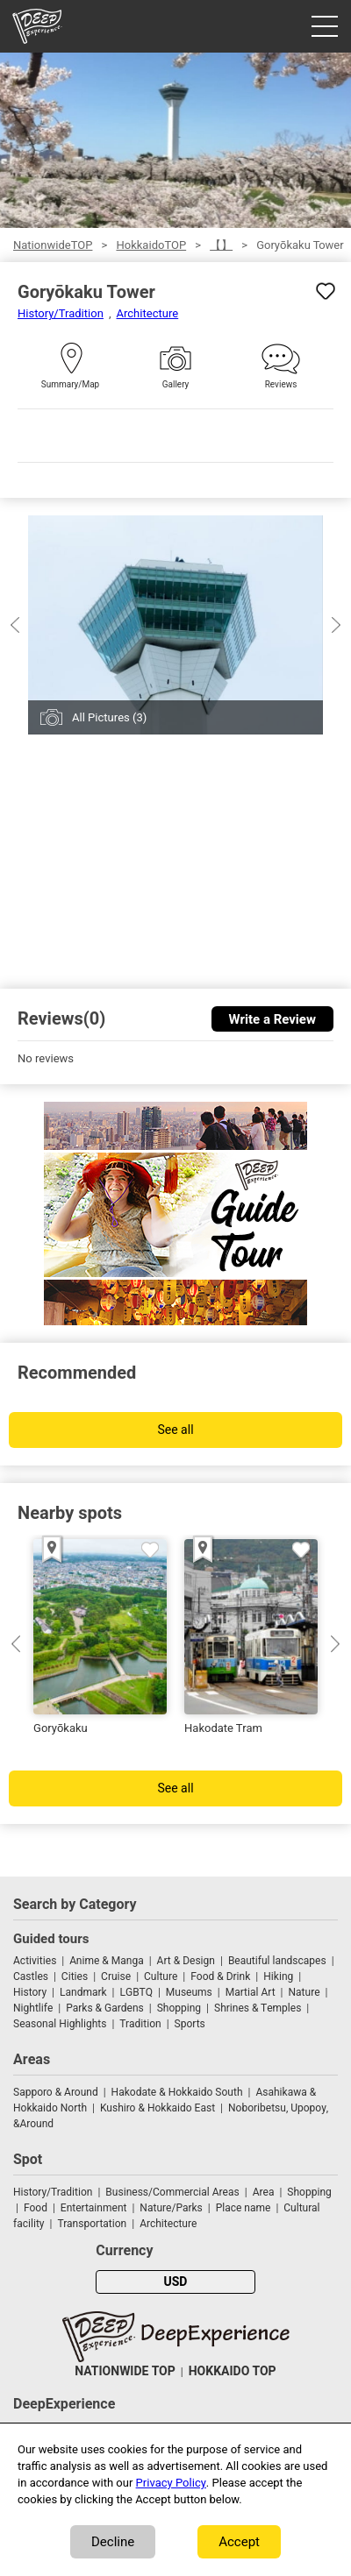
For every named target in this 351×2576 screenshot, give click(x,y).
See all (175, 1430)
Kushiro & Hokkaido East (157, 2108)
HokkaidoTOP (151, 245)
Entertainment (94, 2208)
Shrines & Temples (257, 2008)
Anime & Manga (106, 1961)
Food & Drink (220, 1976)
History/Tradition (61, 313)
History (30, 1992)
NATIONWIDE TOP (125, 2371)
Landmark (83, 1992)
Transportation (91, 2224)
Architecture (148, 313)
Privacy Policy (171, 2482)
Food (35, 2208)
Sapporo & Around (55, 2092)
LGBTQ (136, 1992)
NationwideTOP (52, 245)
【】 (221, 245)
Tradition (140, 2024)
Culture (160, 1976)
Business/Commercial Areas (172, 2192)
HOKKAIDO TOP (232, 2371)
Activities (34, 1961)
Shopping (179, 2008)
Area (264, 2192)
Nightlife (33, 2008)
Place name (245, 2208)
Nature (304, 1992)
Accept (239, 2541)
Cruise (116, 1976)
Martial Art (251, 1992)
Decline (112, 2541)
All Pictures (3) (109, 717)
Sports (190, 2024)
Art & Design (186, 1961)
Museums (189, 1992)
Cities (74, 1976)
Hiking (278, 1976)
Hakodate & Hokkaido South (177, 2092)
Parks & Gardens (105, 2008)
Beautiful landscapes (277, 1961)
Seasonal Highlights (59, 2024)
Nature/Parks (171, 2208)
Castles (30, 1976)
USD (176, 2282)
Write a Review (272, 1019)
